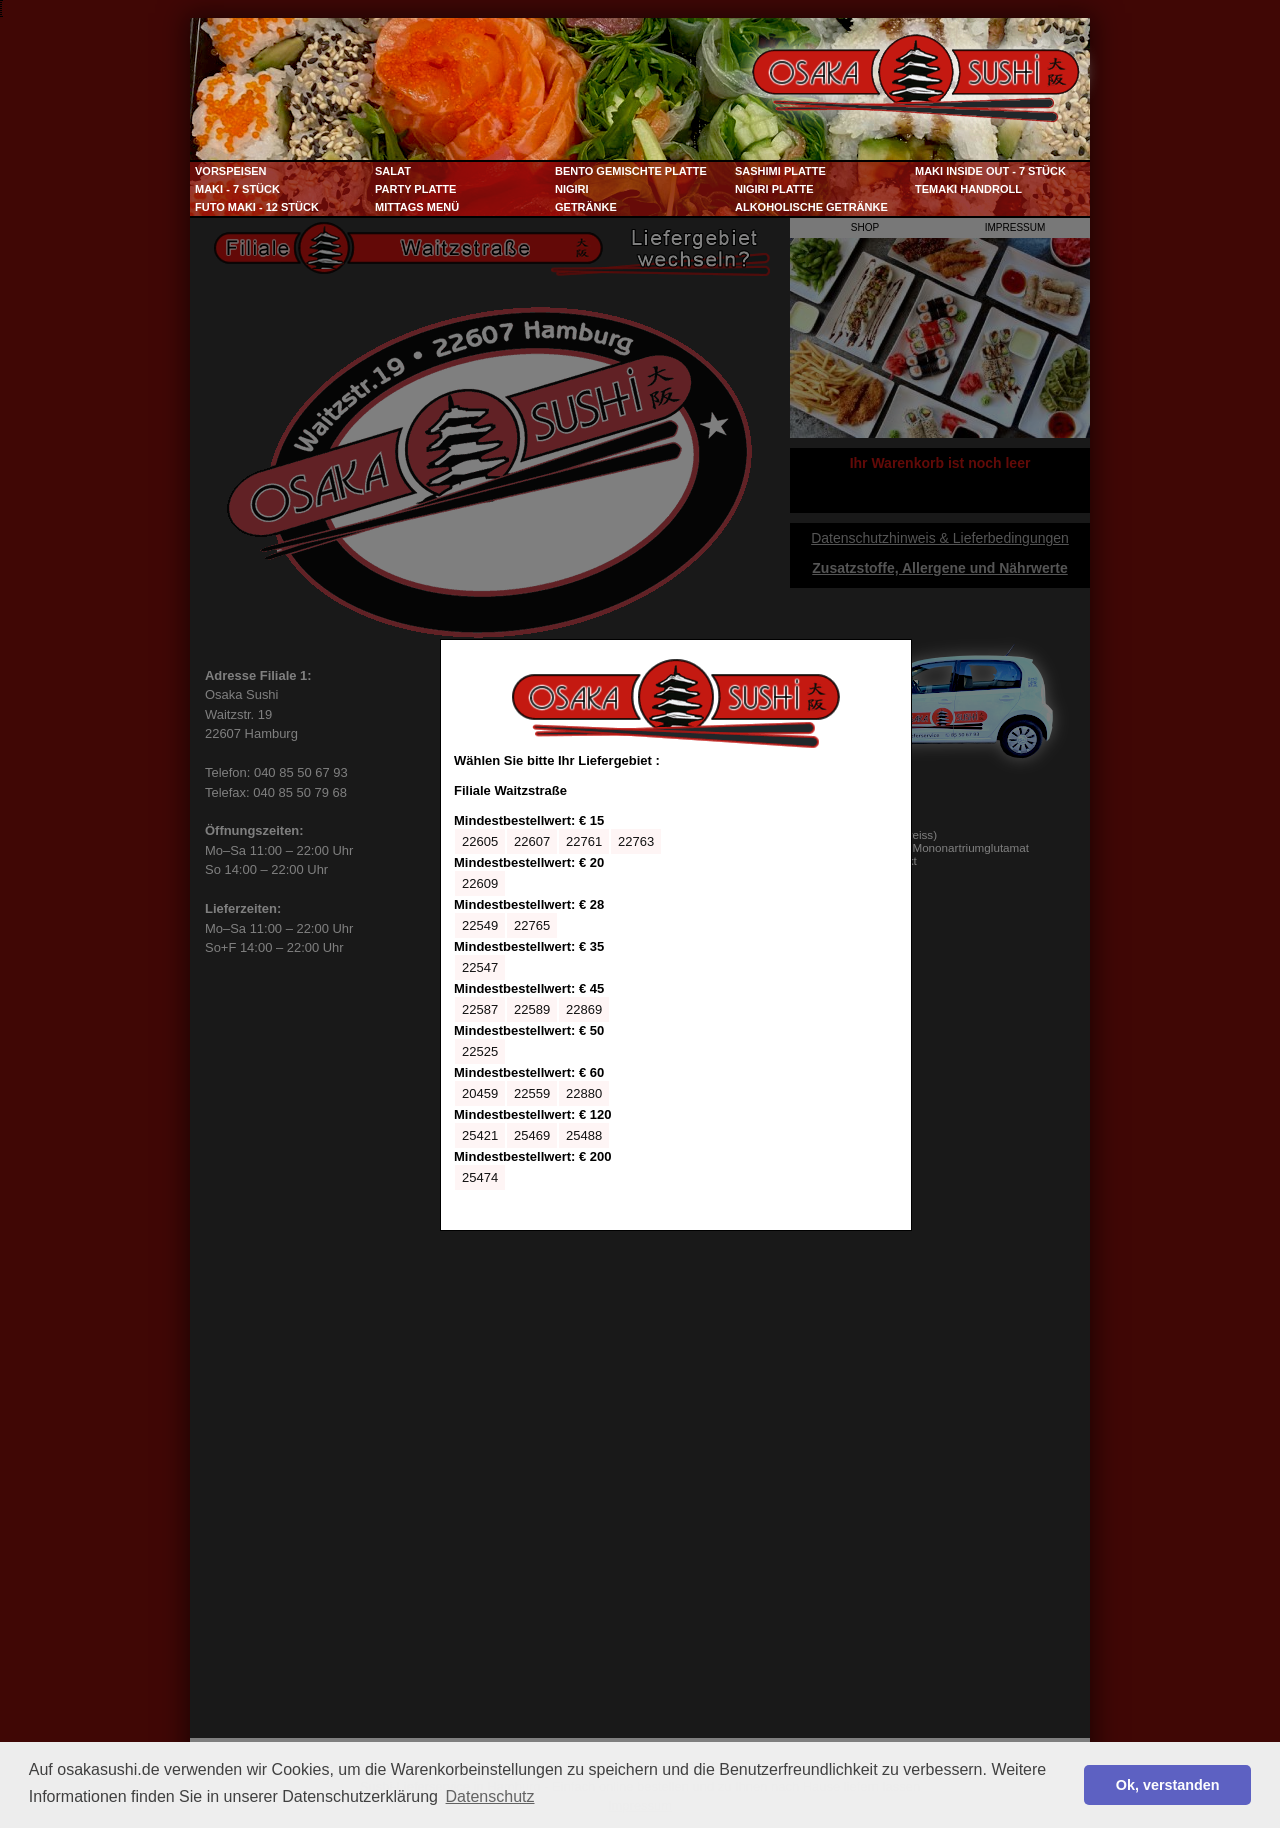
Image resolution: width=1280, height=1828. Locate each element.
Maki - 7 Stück (237, 189)
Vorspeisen (231, 171)
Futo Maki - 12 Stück (257, 207)
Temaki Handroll (968, 189)
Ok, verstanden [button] (1168, 1785)
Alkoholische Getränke (811, 207)
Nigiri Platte (774, 189)
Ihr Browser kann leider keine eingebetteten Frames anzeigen (676, 935)
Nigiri (572, 189)
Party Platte (415, 189)
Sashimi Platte (780, 171)
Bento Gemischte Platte (631, 171)
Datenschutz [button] (490, 1796)
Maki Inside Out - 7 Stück (990, 171)
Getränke (586, 207)
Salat (393, 171)
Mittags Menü (417, 207)
